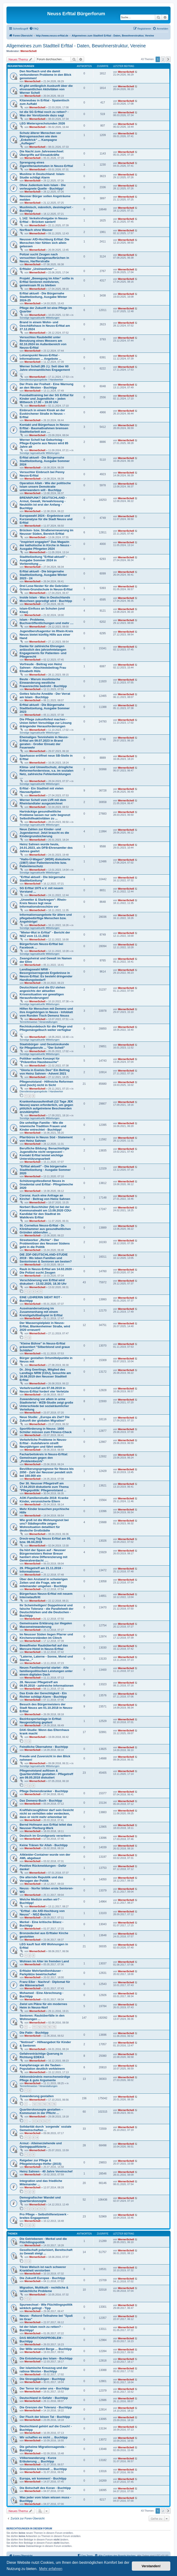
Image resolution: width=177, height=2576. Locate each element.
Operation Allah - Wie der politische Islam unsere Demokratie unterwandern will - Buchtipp (45, 486)
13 (44, 2026)
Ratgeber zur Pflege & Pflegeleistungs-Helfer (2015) (40, 2162)
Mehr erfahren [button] (50, 2569)
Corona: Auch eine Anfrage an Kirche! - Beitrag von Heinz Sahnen (45, 1197)
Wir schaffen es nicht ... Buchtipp (44, 2437)
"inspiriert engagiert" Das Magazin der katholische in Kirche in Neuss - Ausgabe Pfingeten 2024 (45, 545)
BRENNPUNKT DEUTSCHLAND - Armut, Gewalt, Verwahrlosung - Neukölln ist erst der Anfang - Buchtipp (43, 503)
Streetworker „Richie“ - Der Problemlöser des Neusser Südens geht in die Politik (45, 1243)
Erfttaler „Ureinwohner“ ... (38, 269)
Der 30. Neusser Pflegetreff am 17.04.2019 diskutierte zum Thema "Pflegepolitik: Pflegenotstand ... (44, 1487)
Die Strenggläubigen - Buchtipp (42, 2379)
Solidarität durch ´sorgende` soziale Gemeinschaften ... (45, 2128)
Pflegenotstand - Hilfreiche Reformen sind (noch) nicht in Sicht (46, 1083)
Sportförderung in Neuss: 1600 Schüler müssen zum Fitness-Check (46, 1430)
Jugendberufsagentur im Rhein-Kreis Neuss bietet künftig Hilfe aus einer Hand (46, 634)
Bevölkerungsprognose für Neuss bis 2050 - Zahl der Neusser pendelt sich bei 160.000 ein (47, 1472)
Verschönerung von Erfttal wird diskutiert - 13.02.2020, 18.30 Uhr (43, 1281)
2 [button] (163, 59)
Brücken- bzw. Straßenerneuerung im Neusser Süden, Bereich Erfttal (46, 531)
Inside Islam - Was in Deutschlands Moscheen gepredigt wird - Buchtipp (46, 599)
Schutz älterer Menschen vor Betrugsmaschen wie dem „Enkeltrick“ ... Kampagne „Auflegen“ (40, 138)
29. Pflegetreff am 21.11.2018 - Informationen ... (41, 1569)
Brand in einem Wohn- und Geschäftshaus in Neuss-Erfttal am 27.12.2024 (45, 325)
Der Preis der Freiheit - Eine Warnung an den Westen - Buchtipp (46, 385)
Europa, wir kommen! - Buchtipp (43, 2478)
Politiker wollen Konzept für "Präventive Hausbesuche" (40, 1060)
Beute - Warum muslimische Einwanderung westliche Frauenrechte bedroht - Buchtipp (43, 682)
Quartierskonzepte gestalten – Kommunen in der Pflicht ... (41, 2111)
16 (54, 2103)
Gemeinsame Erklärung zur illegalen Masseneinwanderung (46, 1625)
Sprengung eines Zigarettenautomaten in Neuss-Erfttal (46, 164)
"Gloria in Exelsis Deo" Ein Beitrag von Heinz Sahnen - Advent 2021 (45, 1071)
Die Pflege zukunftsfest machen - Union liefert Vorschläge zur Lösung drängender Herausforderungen (45, 723)
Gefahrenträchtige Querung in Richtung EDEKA (41, 2055)
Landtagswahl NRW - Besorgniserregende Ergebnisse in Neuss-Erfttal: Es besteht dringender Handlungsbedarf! (46, 974)
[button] (168, 59)
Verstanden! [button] (151, 2566)
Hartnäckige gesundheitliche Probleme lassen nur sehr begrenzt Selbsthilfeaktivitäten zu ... (45, 815)
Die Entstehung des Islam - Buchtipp (46, 2358)
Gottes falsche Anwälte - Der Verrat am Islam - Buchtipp (45, 695)
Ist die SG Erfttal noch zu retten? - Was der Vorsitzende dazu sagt (44, 113)
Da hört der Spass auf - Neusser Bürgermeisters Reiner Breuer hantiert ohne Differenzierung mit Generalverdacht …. (43, 1555)
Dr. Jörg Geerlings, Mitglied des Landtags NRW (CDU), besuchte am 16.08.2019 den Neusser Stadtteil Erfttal (45, 1375)
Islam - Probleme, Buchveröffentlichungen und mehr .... (47, 621)
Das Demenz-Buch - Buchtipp (41, 1800)
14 (49, 2026)
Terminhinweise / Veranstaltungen (38, 1022)
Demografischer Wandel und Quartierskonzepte (40, 2199)
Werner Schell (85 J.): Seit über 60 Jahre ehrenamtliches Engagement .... (45, 370)
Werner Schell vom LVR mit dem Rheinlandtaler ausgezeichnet (43, 801)
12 (39, 2026)
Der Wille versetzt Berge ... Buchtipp (46, 2349)
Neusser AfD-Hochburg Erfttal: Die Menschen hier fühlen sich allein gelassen (44, 243)
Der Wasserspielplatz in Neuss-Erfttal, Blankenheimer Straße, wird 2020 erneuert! (45, 1326)
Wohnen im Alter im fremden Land (44, 1961)
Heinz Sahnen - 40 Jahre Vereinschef (46, 2171)
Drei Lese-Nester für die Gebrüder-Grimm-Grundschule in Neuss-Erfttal (46, 587)
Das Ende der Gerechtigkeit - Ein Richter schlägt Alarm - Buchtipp (43, 1694)
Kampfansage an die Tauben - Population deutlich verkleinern (42, 2066)
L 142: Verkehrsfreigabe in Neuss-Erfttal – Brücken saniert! (44, 220)
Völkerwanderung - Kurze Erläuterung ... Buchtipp (38, 2459)
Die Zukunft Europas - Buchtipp (42, 2278)
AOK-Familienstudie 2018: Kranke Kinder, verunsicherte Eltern (44, 1499)
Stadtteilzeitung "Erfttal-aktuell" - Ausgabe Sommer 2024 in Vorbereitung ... (43, 560)
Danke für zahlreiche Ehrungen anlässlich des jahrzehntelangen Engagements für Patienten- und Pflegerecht (43, 651)
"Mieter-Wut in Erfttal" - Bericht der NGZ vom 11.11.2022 (45, 934)
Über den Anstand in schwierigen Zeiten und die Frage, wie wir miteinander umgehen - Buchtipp (44, 1582)
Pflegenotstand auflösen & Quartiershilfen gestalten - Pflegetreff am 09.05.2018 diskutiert (46, 1774)
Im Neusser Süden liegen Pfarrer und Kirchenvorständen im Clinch (46, 1636)
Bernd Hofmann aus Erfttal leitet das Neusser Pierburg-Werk (46, 1826)
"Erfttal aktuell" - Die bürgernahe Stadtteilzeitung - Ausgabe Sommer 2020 (45, 1170)
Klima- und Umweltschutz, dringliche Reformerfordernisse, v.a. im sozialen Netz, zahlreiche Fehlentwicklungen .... (47, 772)
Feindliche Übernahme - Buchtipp (44, 1747)
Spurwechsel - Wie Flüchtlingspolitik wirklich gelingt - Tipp (46, 2306)
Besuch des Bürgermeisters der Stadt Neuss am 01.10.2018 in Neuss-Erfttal (46, 1708)
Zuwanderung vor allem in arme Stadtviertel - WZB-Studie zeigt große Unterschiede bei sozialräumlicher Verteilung (46, 1404)
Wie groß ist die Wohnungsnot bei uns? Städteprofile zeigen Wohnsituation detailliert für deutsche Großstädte (44, 1525)
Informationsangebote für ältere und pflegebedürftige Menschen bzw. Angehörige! (46, 918)
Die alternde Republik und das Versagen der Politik (41, 1878)
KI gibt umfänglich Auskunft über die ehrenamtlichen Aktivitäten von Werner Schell (46, 89)
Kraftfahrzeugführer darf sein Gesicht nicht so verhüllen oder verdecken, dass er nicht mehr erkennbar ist (47, 1813)
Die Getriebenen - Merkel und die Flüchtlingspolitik (43, 2240)
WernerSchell (29, 51)
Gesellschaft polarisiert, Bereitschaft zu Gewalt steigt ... (46, 2251)
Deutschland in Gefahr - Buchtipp (44, 2398)
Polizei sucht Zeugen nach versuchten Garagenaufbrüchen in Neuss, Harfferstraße (44, 258)
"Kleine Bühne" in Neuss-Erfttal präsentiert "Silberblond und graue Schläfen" (45, 1347)
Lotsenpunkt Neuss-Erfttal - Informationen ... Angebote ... (40, 356)
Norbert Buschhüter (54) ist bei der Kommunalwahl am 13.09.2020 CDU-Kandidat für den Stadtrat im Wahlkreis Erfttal (46, 1212)
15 (54, 2026)
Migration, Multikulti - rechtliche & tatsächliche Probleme (44, 2289)
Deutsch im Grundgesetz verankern (45, 1835)
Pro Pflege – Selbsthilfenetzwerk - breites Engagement (44, 2216)
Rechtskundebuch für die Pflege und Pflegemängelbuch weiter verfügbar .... (46, 1030)
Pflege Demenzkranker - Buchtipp (44, 1791)
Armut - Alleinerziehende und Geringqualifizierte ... (41, 2144)
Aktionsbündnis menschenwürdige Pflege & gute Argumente (45, 2078)
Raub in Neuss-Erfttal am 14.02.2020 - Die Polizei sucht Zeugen (47, 1270)
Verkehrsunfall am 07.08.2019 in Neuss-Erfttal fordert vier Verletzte (44, 1389)
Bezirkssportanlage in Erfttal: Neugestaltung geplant (41, 1720)
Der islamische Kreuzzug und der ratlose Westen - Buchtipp (44, 2369)
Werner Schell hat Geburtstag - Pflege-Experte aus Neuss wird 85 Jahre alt (44, 443)
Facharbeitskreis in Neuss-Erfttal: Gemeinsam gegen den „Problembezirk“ (44, 1458)
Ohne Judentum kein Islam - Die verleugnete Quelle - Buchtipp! (43, 186)
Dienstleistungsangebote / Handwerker (41, 379)
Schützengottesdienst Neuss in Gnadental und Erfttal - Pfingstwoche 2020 (46, 1184)
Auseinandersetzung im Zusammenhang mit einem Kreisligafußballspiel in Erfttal (41, 1312)
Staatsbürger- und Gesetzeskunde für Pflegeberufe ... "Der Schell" (44, 1045)
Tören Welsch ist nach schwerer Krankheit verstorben (43, 2268)
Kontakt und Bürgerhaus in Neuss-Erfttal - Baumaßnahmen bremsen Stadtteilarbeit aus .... (45, 428)
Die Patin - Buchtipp (34, 2032)
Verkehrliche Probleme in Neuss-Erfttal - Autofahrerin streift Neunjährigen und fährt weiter (43, 1443)
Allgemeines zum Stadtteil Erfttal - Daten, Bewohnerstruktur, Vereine (76, 45)
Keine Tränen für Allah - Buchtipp (44, 1845)
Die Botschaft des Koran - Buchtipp (45, 2488)
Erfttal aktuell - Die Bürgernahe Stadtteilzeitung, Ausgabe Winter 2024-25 (43, 297)
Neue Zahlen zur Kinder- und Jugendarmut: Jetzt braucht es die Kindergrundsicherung (44, 832)
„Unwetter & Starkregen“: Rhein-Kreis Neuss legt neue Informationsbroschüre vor (43, 903)
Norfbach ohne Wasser (36, 230)
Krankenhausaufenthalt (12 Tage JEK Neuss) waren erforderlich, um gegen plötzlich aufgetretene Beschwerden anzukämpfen (46, 1107)
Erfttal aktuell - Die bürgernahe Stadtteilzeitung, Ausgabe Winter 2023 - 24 (43, 575)
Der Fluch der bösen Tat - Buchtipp (45, 2417)
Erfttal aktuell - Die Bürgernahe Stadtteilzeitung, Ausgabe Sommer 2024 (45, 461)
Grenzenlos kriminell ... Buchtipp (43, 2469)
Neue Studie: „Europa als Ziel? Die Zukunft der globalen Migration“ (45, 1418)
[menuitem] (33, 28)
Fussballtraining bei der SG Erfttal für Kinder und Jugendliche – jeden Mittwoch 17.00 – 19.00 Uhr (47, 398)
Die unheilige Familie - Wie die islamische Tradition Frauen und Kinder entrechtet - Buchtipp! (43, 1126)
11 (34, 2026)
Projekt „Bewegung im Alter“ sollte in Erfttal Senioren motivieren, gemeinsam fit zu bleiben (47, 282)
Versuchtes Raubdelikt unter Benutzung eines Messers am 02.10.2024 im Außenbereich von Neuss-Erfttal (43, 342)
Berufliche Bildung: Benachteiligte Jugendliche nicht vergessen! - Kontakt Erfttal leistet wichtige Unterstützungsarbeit (44, 1153)
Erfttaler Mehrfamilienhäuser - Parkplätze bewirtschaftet (41, 1972)
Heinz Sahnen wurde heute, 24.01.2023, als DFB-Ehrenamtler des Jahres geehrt (46, 848)
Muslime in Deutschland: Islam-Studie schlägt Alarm (42, 175)
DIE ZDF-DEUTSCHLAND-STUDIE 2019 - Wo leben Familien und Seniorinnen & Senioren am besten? (46, 1258)
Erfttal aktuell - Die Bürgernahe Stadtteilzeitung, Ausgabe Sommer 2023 (45, 708)
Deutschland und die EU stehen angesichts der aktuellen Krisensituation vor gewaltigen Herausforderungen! (42, 993)
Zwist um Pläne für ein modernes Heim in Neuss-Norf (43, 2005)
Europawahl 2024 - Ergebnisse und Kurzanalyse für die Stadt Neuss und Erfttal (46, 519)
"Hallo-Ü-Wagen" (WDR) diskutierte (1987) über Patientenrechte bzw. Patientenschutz (45, 863)
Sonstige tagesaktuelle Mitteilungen (39, 317)
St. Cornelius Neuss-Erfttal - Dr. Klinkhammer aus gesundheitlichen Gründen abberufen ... (45, 1229)
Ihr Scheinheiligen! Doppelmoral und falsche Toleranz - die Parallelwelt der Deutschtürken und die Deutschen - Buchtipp (47, 1610)
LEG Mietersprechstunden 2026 (42, 123)
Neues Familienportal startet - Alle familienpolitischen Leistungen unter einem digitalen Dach (46, 1671)
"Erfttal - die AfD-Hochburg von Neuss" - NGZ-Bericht (42, 1912)
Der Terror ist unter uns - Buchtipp (44, 2388)
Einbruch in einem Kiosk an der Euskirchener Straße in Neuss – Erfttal (42, 413)
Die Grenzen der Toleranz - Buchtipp (46, 2407)
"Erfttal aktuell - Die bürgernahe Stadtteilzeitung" (42, 878)
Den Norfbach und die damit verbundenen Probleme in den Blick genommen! (45, 74)
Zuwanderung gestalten (37, 2096)
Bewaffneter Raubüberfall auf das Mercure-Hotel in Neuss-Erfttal (44, 1647)
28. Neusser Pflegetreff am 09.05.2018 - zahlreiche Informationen (47, 1683)
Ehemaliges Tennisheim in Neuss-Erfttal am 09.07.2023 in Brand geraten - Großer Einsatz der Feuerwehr (44, 742)
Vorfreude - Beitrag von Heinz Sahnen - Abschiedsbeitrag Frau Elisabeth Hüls (43, 667)
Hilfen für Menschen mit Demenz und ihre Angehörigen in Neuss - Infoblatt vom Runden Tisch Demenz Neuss (46, 1012)
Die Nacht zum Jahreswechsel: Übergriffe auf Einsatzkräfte (42, 153)
